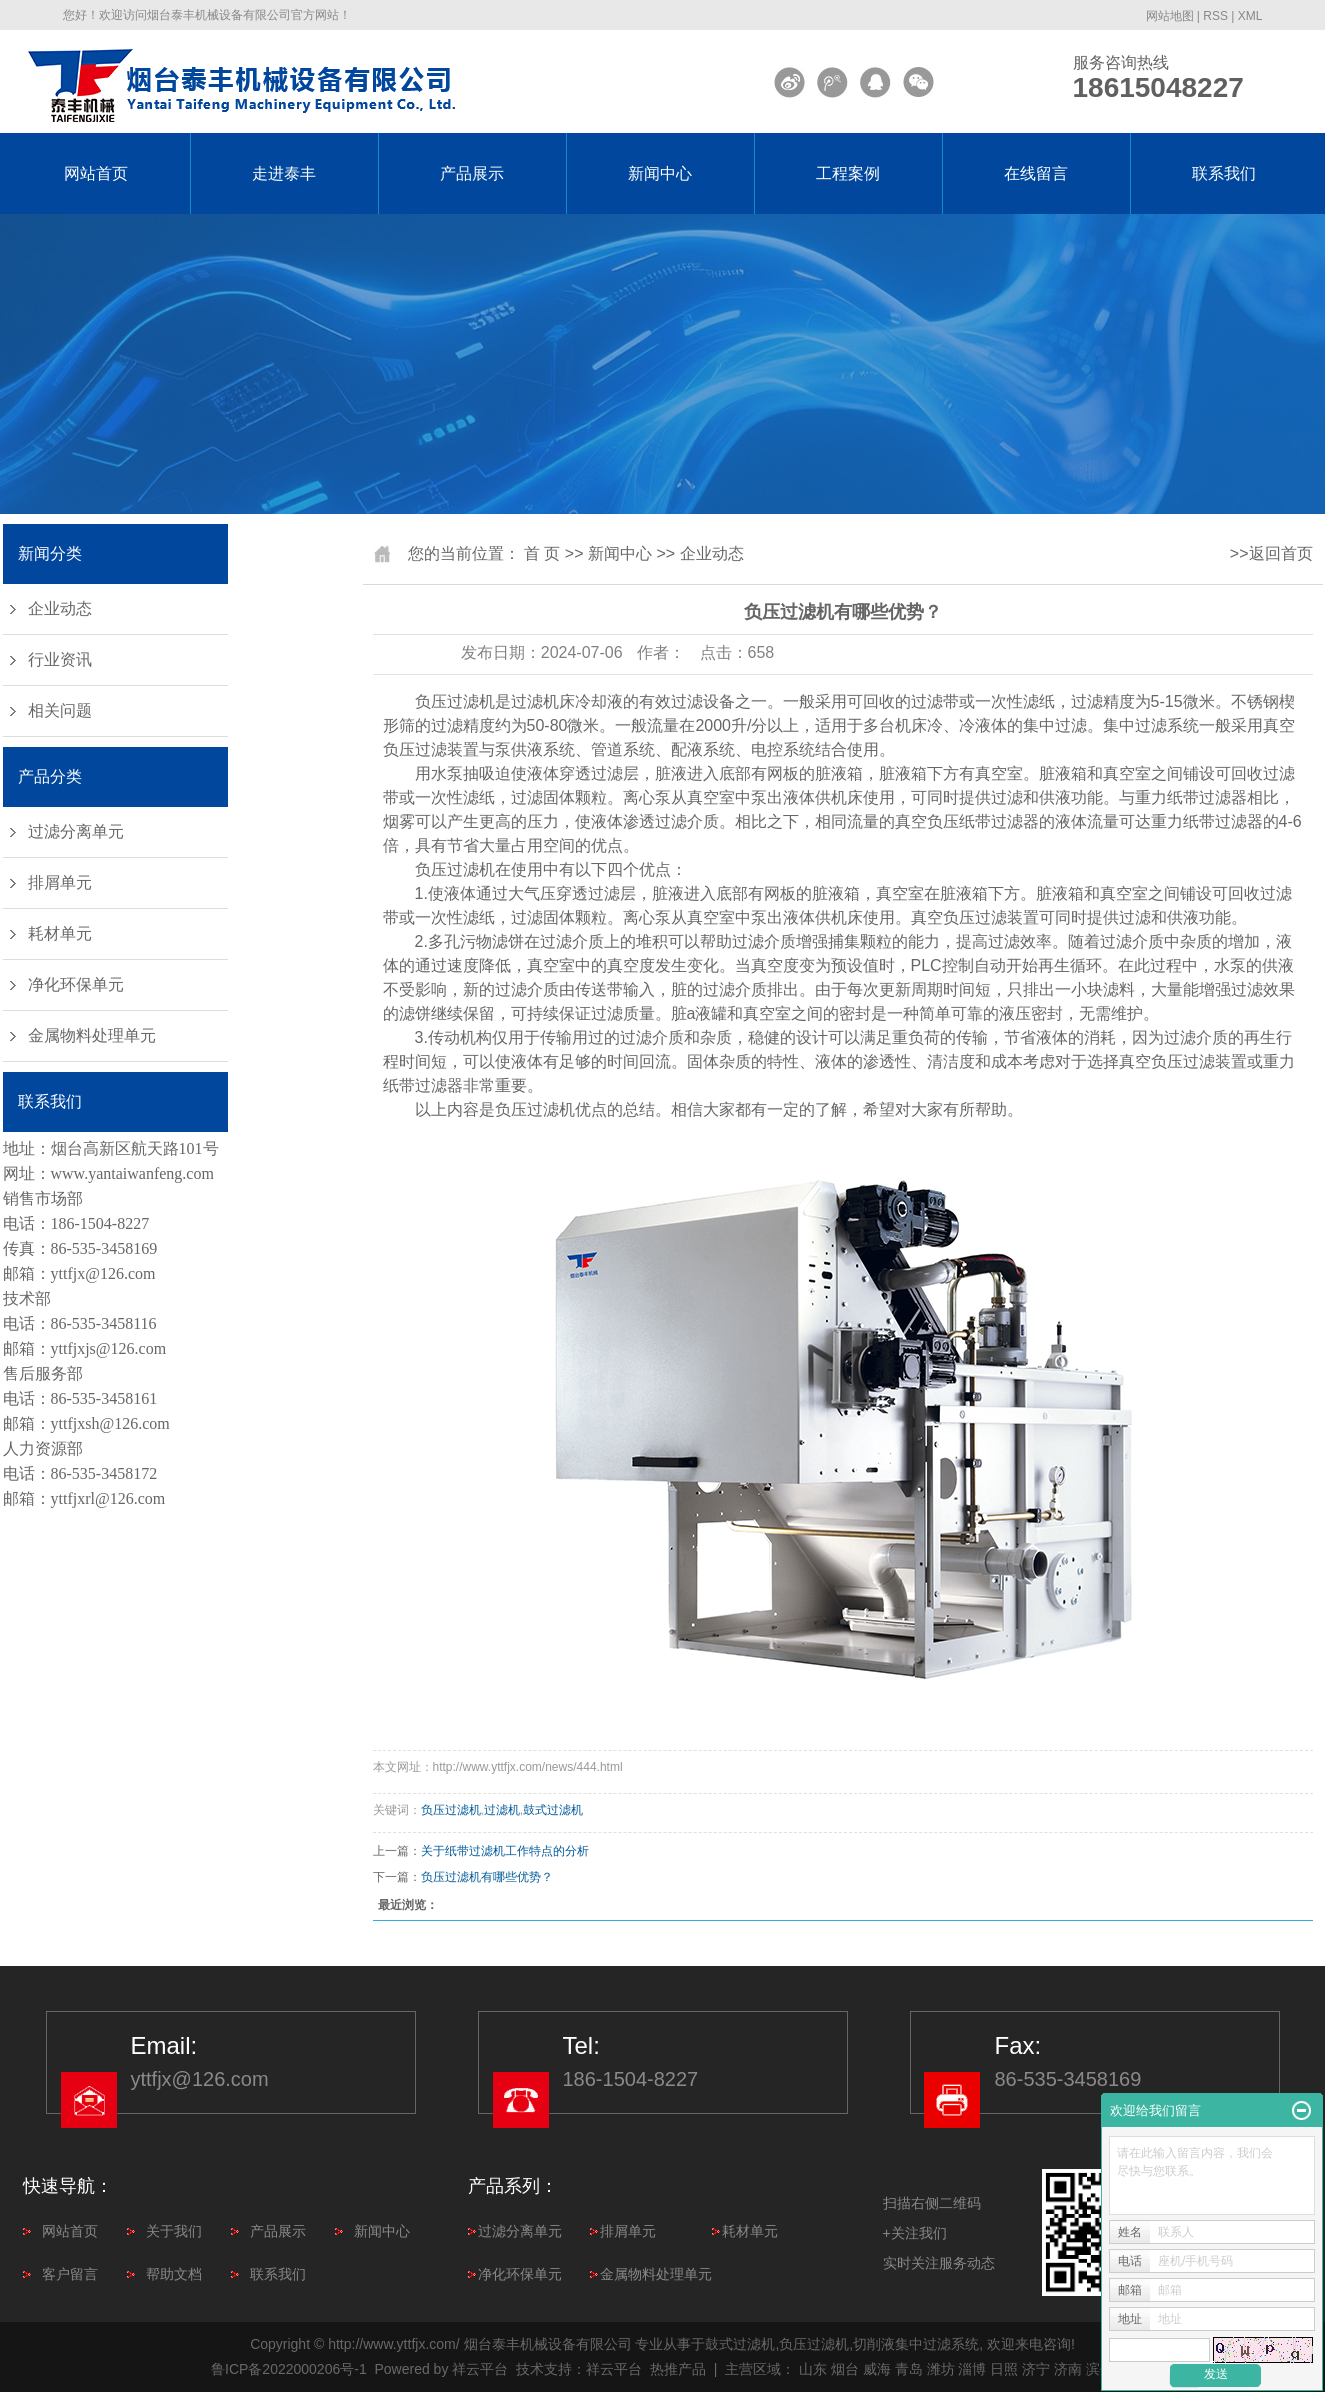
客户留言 (70, 2274)
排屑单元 (60, 882)
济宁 (1036, 2369)
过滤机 (502, 1810)
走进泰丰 (284, 173)
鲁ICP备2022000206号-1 (289, 2369)
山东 (813, 2369)
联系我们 (1224, 173)
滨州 (1100, 2369)
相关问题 (60, 710)
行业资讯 (60, 659)
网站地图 (1170, 16)
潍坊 (941, 2369)
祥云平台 (480, 2369)
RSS (1215, 16)
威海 (877, 2369)
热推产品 (678, 2369)
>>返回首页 (1271, 553)
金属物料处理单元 (92, 1035)
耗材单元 (60, 933)
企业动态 (60, 608)
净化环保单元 (76, 984)
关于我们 (174, 2231)
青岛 (909, 2369)
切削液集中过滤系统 (916, 2344)
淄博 (972, 2369)
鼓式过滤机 (553, 1810)
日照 (1004, 2369)
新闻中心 (660, 173)
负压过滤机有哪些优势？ (487, 1877)
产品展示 (472, 173)
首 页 (542, 553)
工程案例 (848, 173)
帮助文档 (174, 2274)
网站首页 (96, 173)
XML (1250, 16)
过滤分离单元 (76, 831)
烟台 (845, 2369)
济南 (1068, 2369)
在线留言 (1036, 173)
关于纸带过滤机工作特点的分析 (505, 1851)
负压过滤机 (455, 701)
